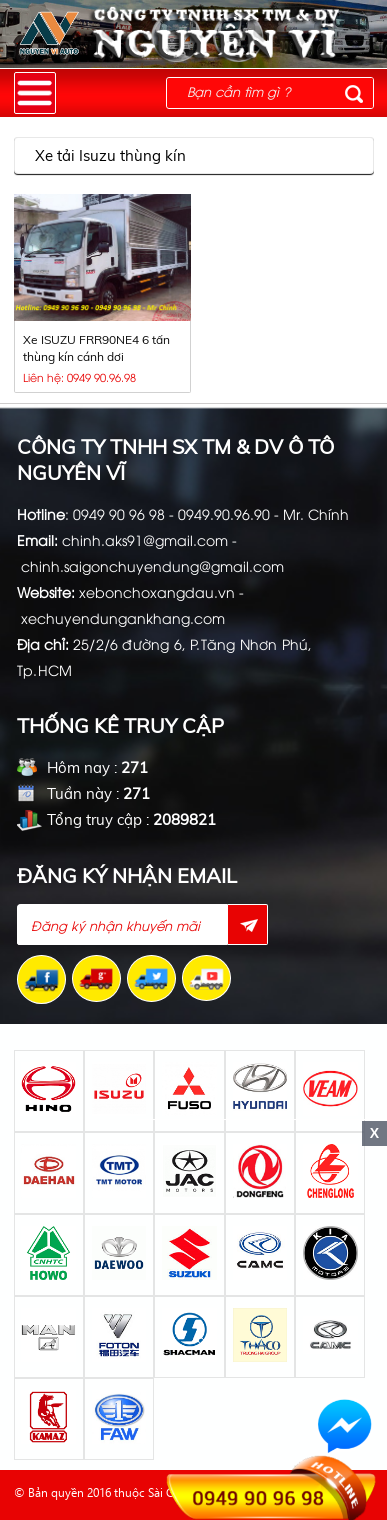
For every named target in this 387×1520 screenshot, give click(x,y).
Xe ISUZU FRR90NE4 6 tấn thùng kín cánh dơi (96, 348)
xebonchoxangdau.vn (157, 591)
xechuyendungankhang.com (123, 617)
